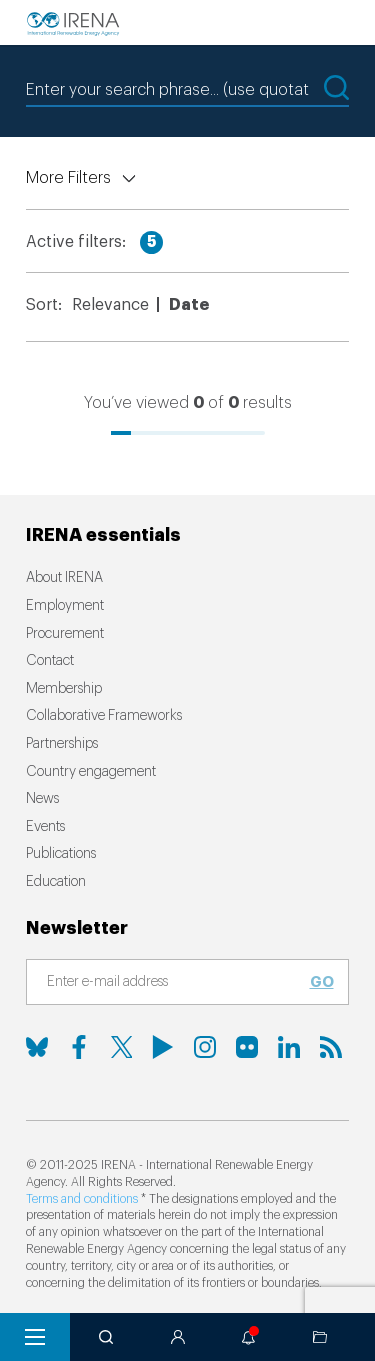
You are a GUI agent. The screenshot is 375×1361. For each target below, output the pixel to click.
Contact (50, 661)
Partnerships (62, 744)
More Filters (68, 178)
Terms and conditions (82, 1199)
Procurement (65, 634)
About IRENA (64, 578)
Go (322, 982)
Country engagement (91, 772)
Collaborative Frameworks (104, 716)
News (42, 799)
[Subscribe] (175, 983)
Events (45, 827)
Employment (65, 606)
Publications (61, 854)
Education (56, 882)
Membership (64, 689)
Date (189, 305)
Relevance (110, 305)
